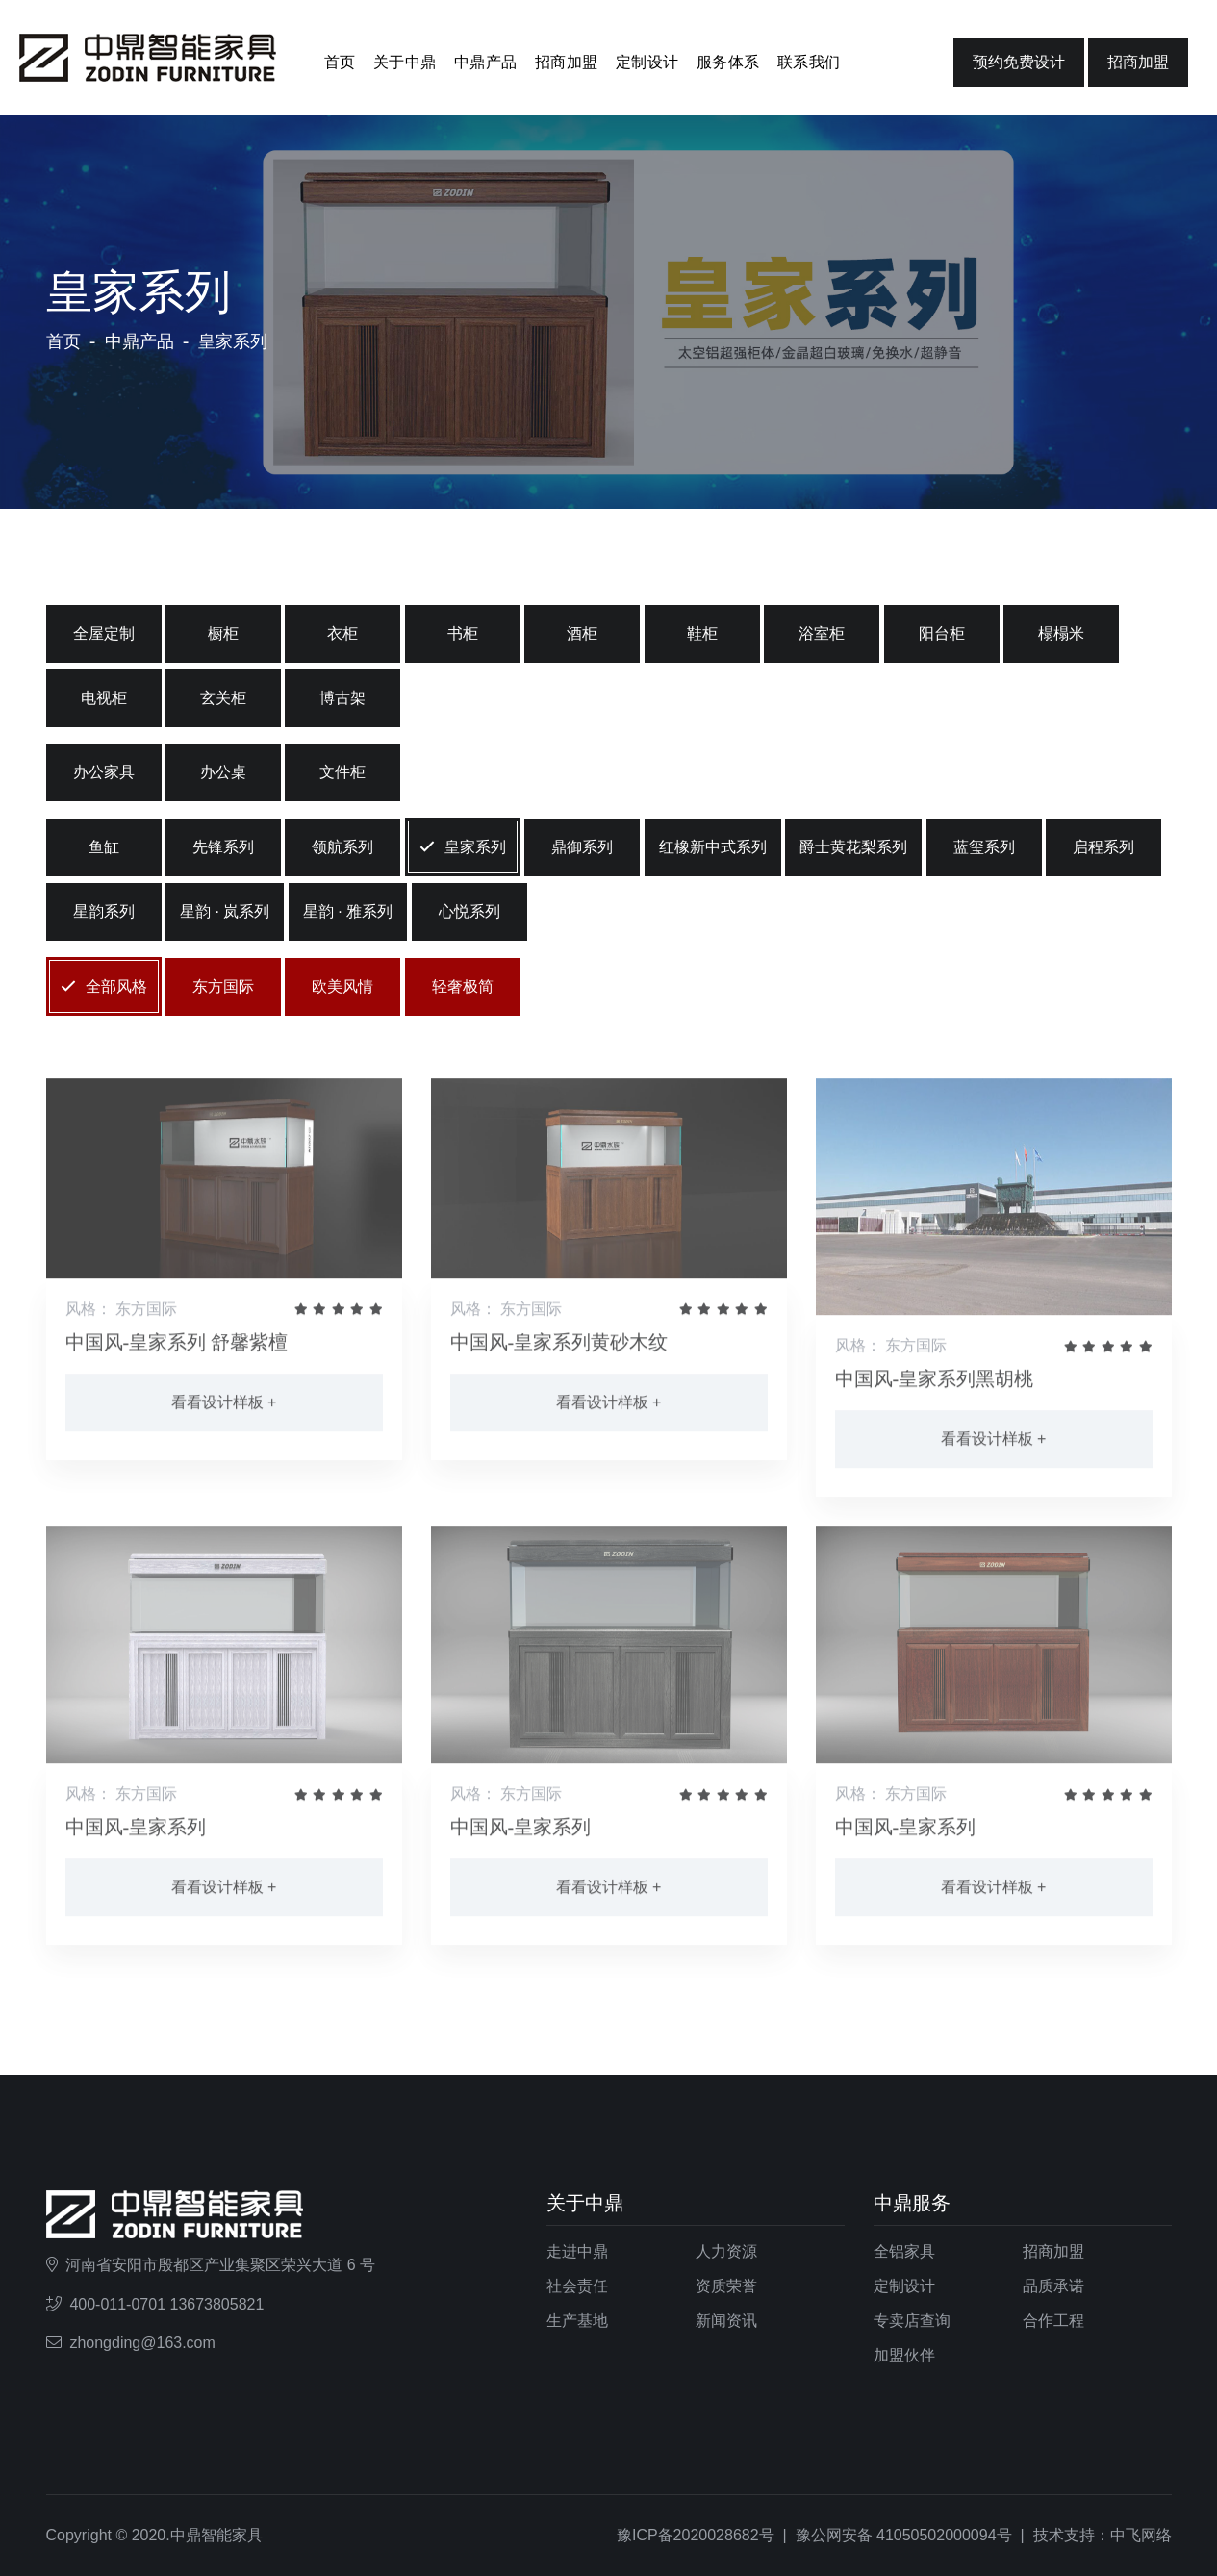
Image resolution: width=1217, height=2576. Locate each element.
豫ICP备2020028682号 (695, 2535)
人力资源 (726, 2251)
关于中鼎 (405, 62)
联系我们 (809, 62)
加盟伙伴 (904, 2355)
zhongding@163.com (142, 2343)
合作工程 (1053, 2320)
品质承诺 (1053, 2286)
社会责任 (577, 2286)
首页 (340, 62)
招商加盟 (566, 62)
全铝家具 (904, 2251)
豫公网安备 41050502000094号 (904, 2535)
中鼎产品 (486, 62)
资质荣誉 (726, 2286)
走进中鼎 (577, 2251)
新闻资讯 (726, 2320)
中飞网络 (1141, 2535)
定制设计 (647, 62)
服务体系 (728, 62)
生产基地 (577, 2320)
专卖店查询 (912, 2320)
